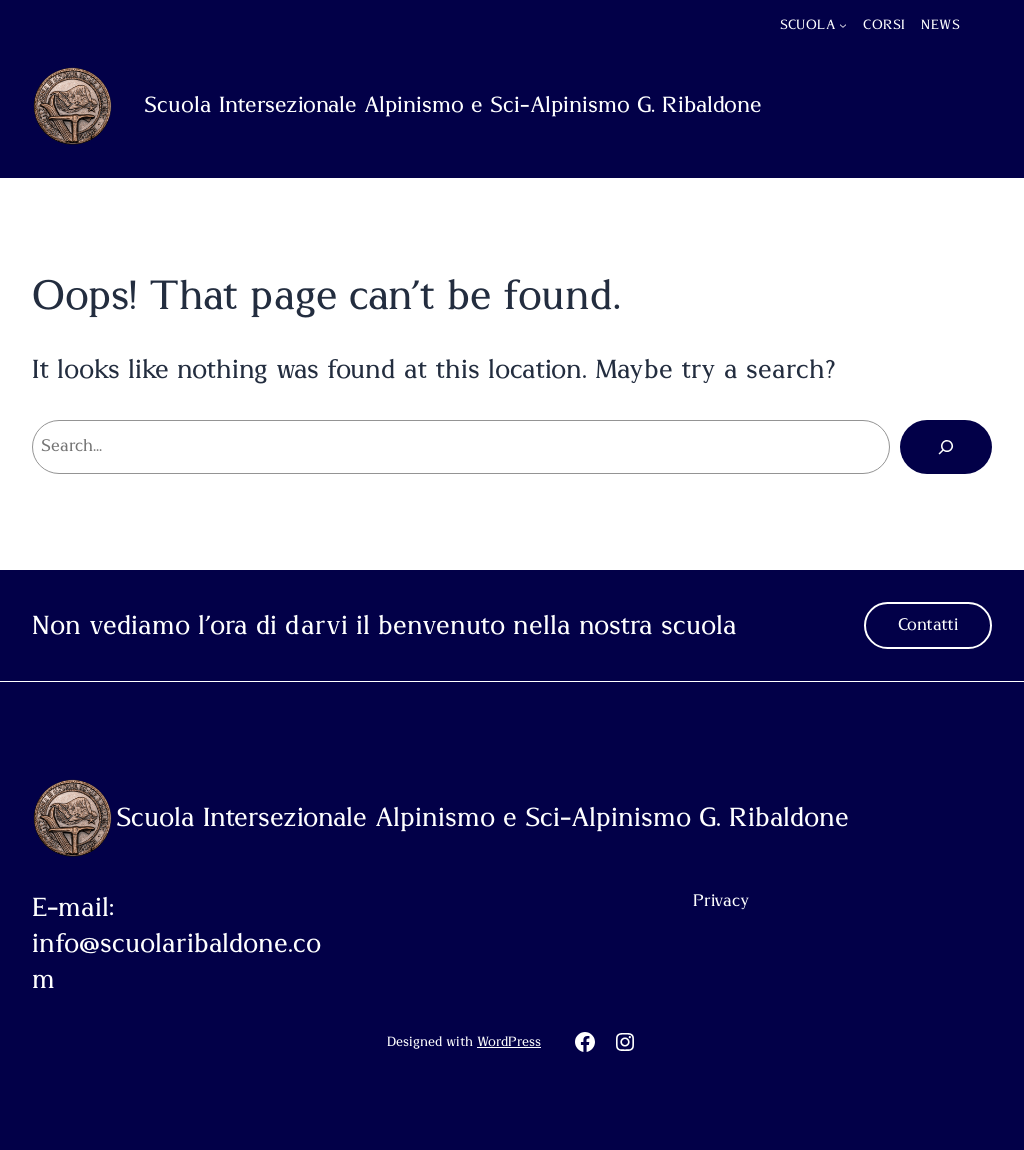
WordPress (509, 1042)
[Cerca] (946, 447)
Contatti (928, 625)
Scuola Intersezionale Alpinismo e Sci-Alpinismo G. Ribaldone (453, 105)
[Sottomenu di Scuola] (843, 25)
